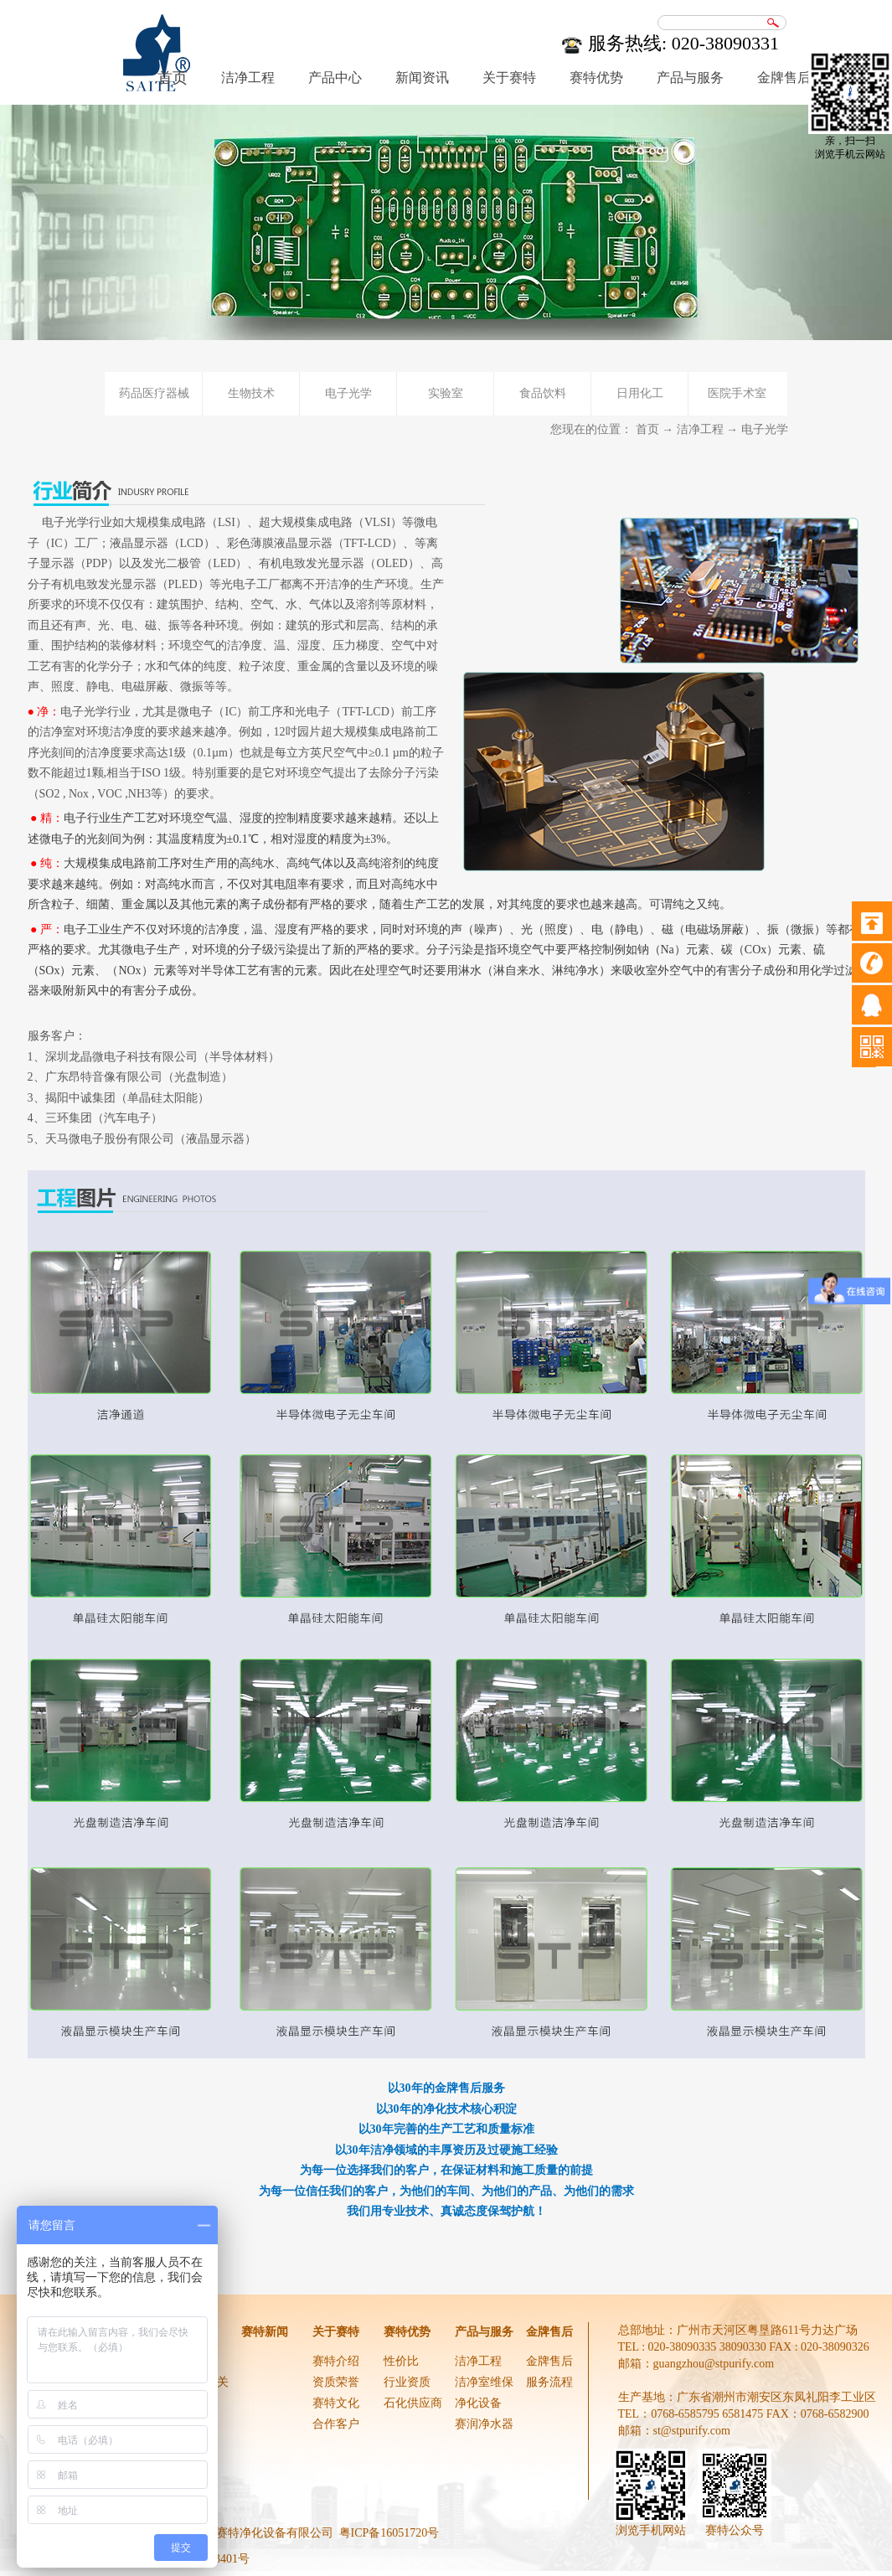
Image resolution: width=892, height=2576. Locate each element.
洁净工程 (700, 429)
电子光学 (764, 429)
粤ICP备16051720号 (389, 2533)
